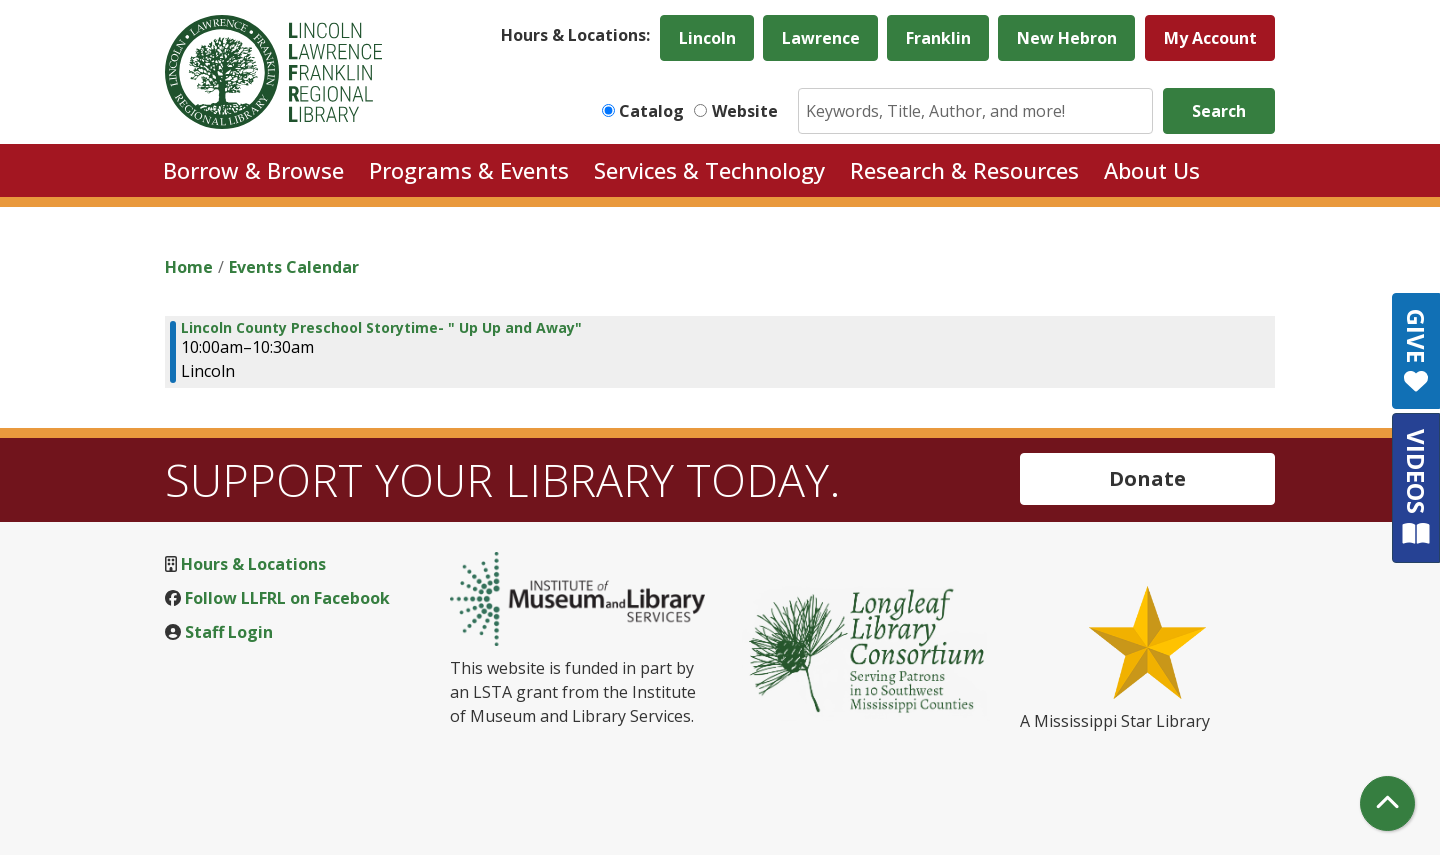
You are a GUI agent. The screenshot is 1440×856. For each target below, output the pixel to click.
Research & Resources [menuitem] (964, 170)
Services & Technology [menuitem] (709, 170)
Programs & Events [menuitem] (469, 170)
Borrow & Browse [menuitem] (253, 170)
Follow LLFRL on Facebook (287, 598)
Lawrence (821, 38)
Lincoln (707, 38)
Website (745, 111)
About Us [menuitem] (1152, 170)
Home (189, 267)
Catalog (651, 111)
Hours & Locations (253, 564)
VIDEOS (1416, 487)
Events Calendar (294, 267)
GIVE (1416, 351)
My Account (1210, 38)
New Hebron (1067, 38)
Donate (1147, 478)
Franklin (938, 38)
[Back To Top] (1387, 803)
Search (1219, 111)
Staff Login (229, 632)
